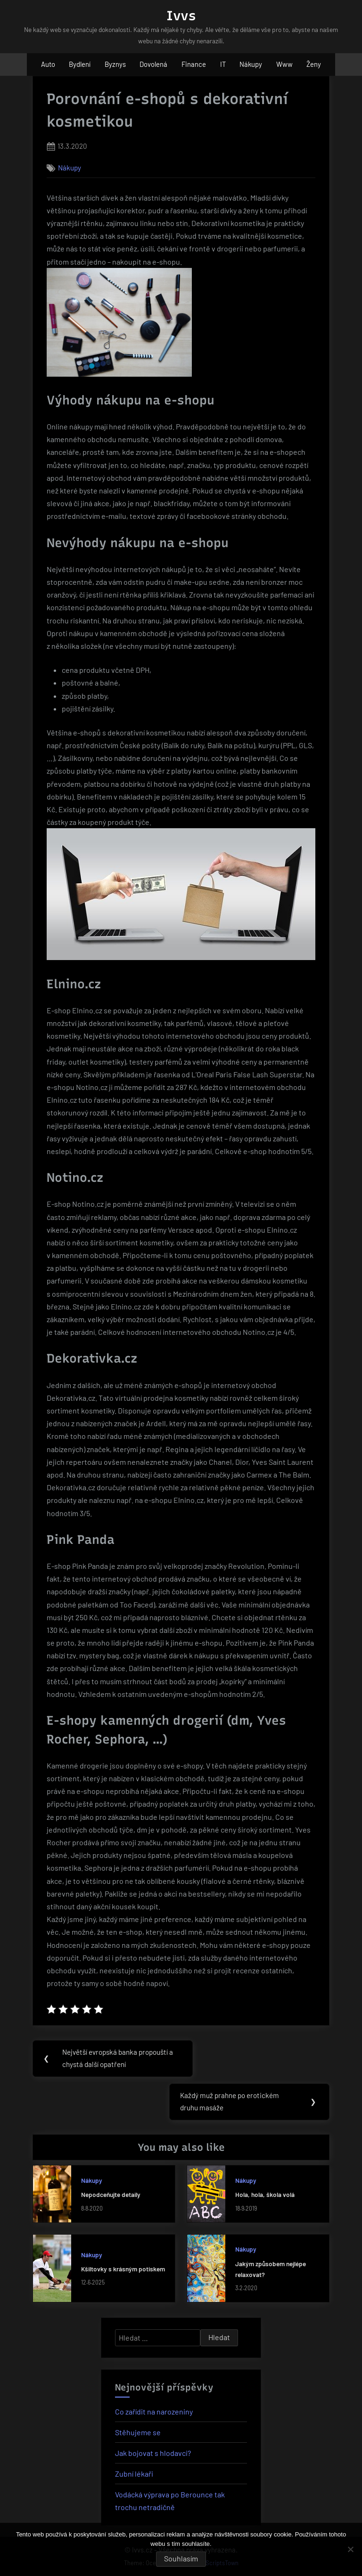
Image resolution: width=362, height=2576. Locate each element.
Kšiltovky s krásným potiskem (123, 2270)
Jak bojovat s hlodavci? (153, 2453)
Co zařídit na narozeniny (154, 2412)
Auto (48, 64)
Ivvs (181, 16)
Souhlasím (181, 2558)
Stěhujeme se (138, 2433)
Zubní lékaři (134, 2474)
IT (223, 64)
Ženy (313, 64)
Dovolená (153, 64)
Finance (193, 64)
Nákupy (250, 64)
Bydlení (79, 64)
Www (284, 64)
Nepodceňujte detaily (110, 2196)
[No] (350, 2549)
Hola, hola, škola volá (265, 2196)
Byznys (115, 64)
